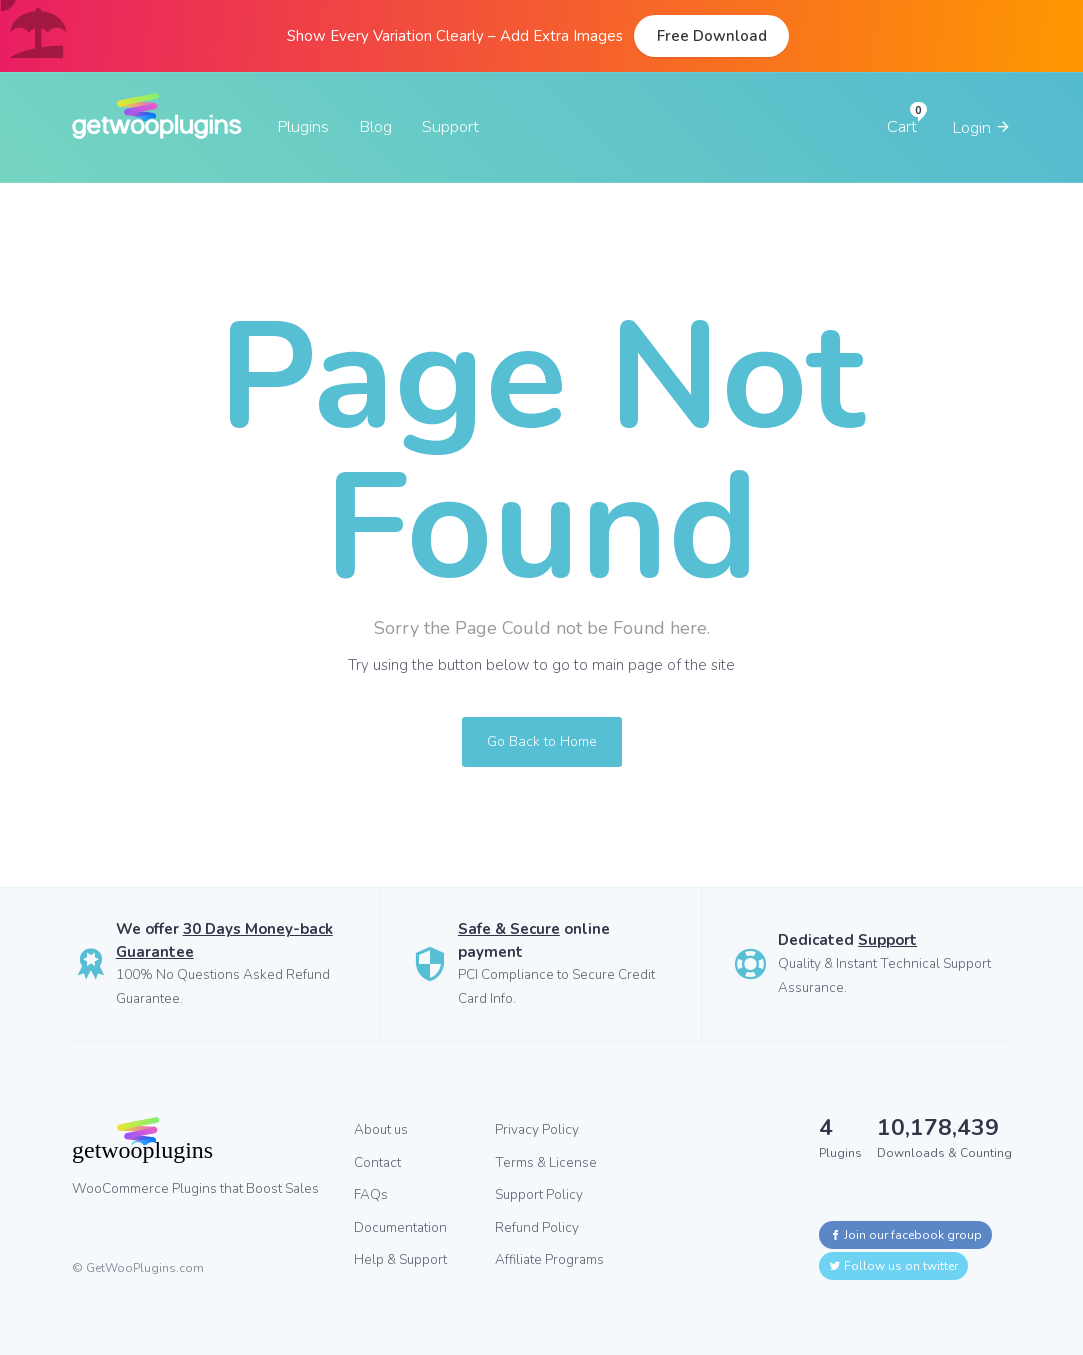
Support (450, 126)
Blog (375, 126)
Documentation (400, 1227)
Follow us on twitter (893, 1266)
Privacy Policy (537, 1129)
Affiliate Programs (549, 1259)
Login (982, 127)
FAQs (371, 1194)
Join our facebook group (905, 1235)
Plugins (303, 126)
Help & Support (400, 1259)
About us (381, 1129)
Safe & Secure (509, 929)
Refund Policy (537, 1227)
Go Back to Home (542, 741)
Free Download (712, 36)
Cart (902, 126)
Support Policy (539, 1194)
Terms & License (546, 1162)
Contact (377, 1162)
